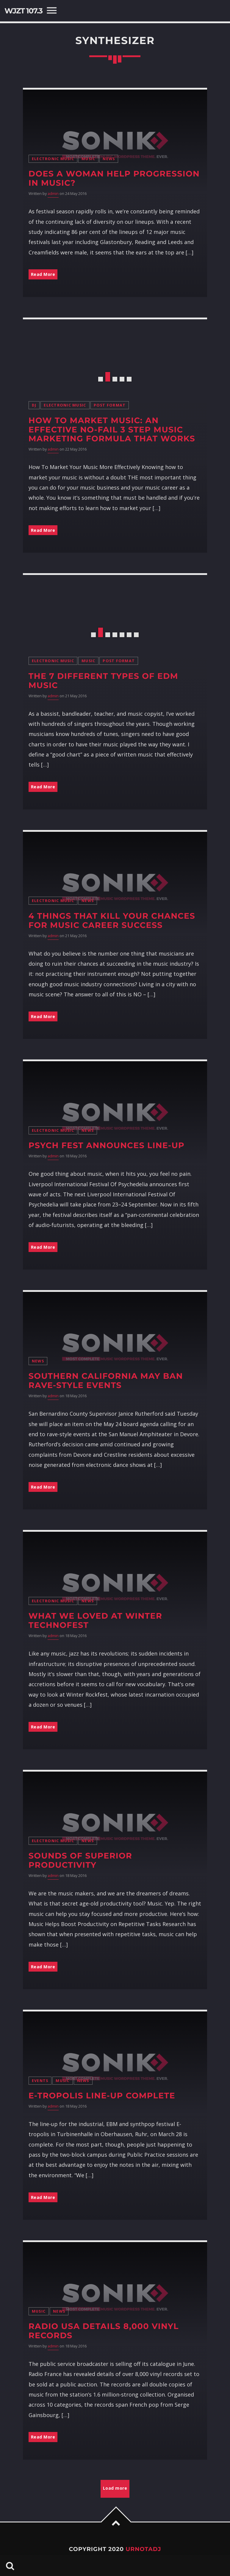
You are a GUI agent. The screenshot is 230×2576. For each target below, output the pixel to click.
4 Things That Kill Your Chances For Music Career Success (112, 920)
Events (40, 2080)
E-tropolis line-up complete (102, 2095)
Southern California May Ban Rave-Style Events (106, 1380)
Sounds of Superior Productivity (80, 1860)
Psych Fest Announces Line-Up (106, 1145)
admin (53, 193)
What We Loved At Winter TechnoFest (95, 1620)
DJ (34, 405)
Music (88, 158)
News (109, 158)
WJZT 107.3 (23, 11)
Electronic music (53, 158)
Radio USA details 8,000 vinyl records (104, 2330)
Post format (110, 405)
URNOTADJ (143, 2549)
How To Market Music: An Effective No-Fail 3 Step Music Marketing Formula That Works (112, 429)
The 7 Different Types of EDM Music (103, 680)
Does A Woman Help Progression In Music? (114, 178)
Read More (43, 274)
